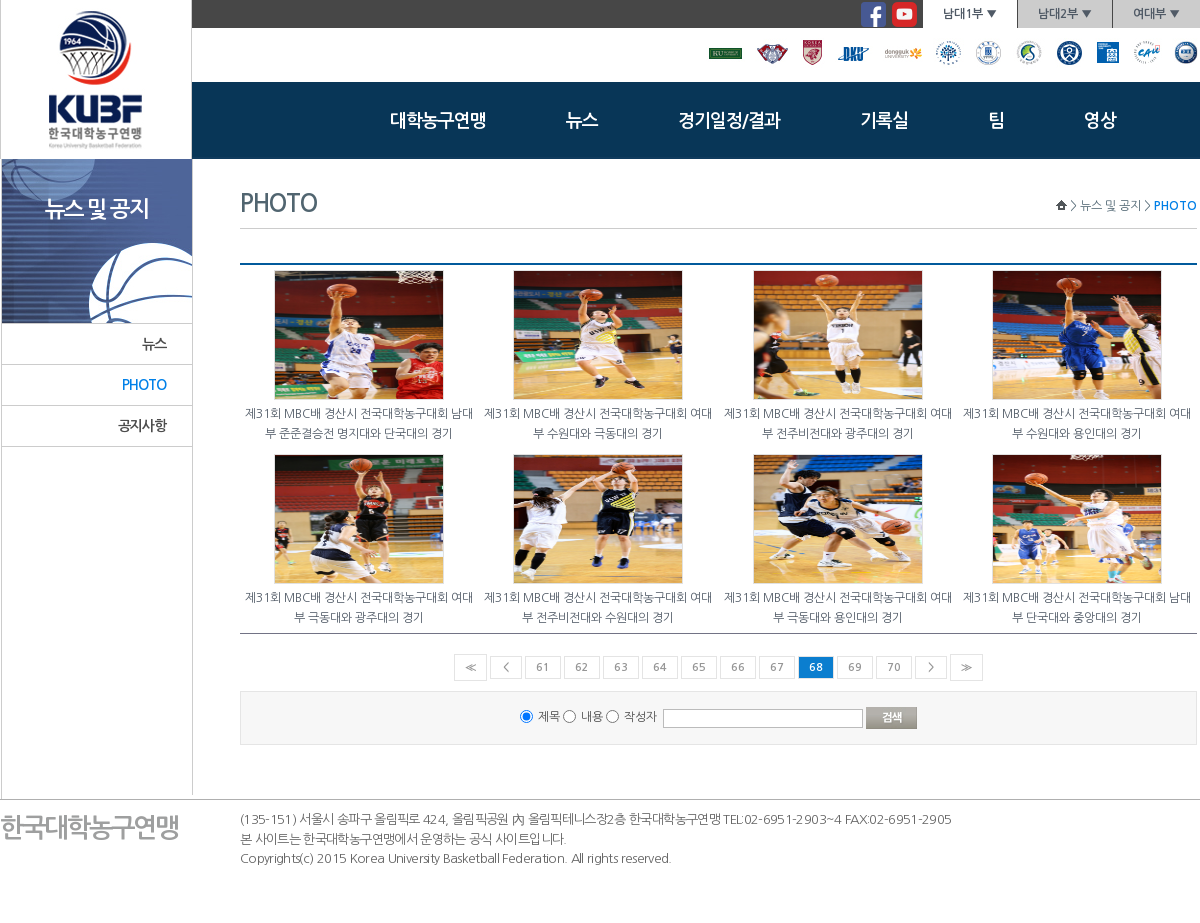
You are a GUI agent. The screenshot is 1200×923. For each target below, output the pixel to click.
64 (660, 667)
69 (855, 667)
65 (699, 667)
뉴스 (582, 121)
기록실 (884, 121)
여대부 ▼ (1156, 14)
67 (777, 667)
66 (738, 667)
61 (543, 667)
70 (894, 667)
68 (816, 667)
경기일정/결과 (729, 121)
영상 (1100, 121)
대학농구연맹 (438, 121)
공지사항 (142, 426)
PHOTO (144, 385)
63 (621, 667)
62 (582, 667)
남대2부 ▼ (1065, 14)
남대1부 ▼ (970, 14)
